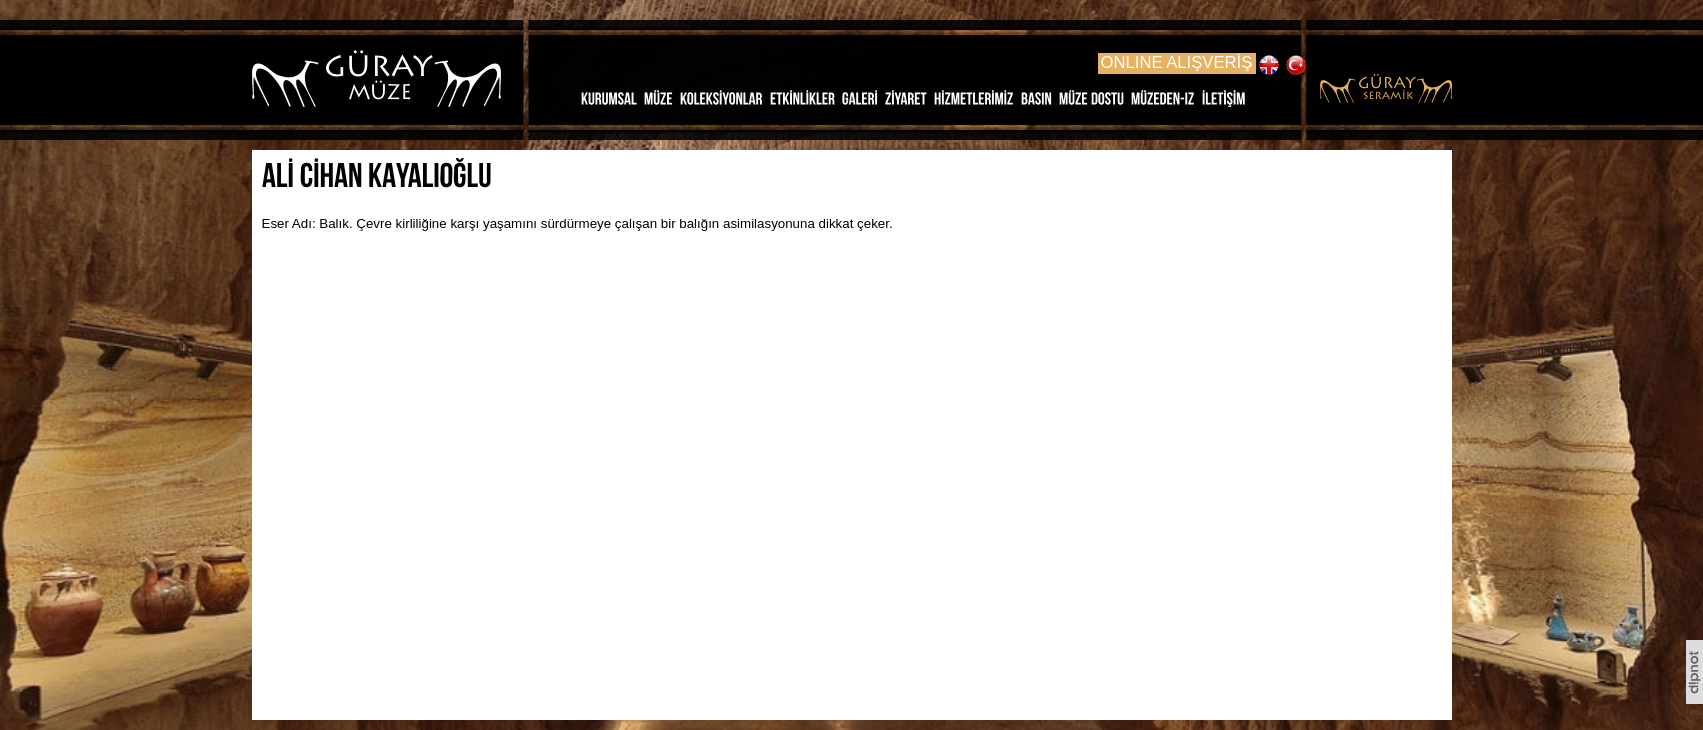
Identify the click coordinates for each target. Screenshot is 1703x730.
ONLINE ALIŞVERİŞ (1177, 62)
